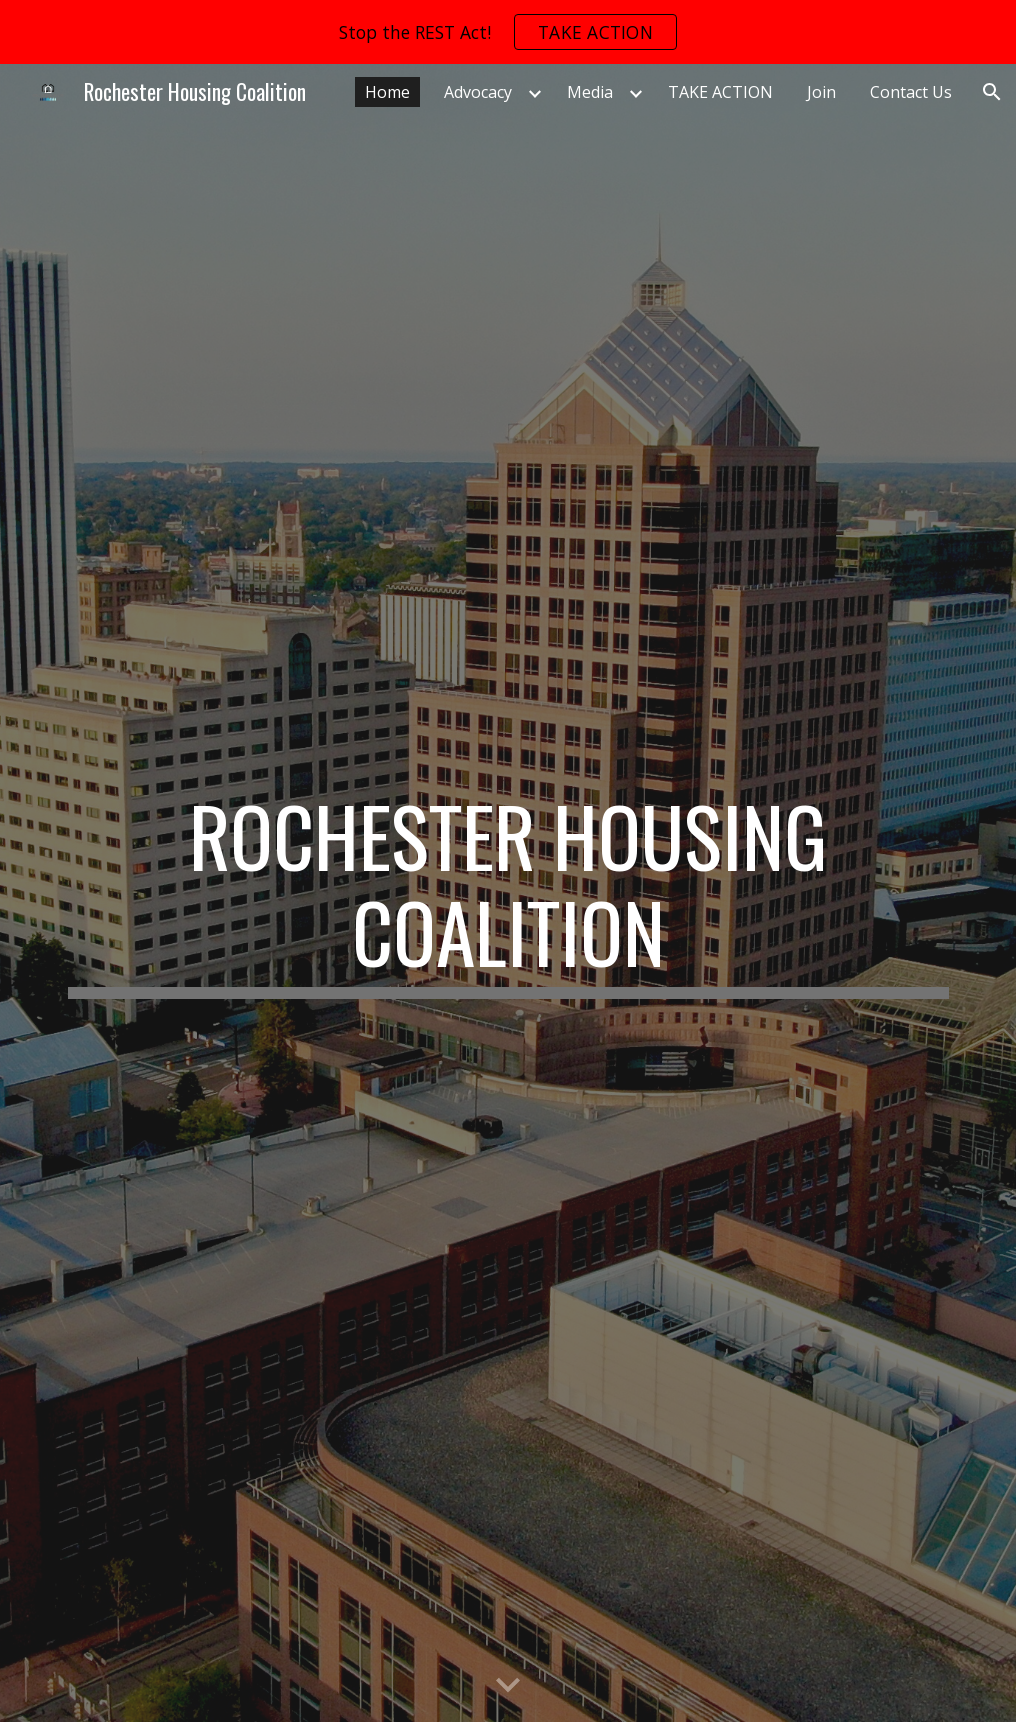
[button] (992, 92)
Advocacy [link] (478, 92)
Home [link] (387, 92)
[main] (508, 893)
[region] (508, 32)
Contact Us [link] (911, 92)
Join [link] (821, 92)
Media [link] (590, 92)
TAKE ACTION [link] (720, 92)
